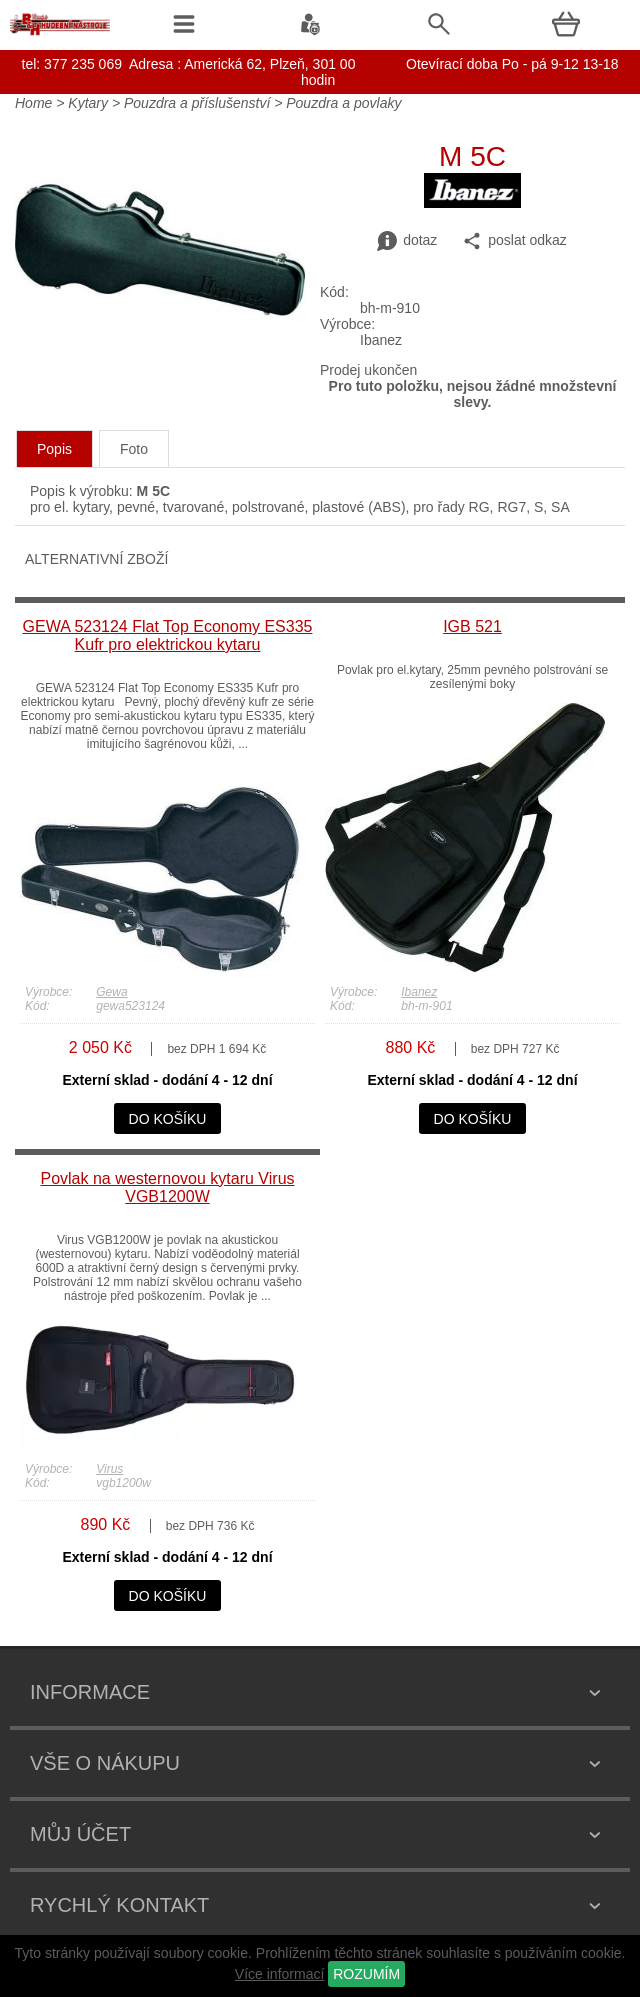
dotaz (407, 241)
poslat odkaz (514, 241)
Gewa (111, 992)
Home (33, 103)
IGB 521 (472, 626)
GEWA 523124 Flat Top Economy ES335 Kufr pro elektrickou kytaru (168, 635)
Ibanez (419, 992)
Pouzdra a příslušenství (197, 103)
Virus (109, 1469)
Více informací (279, 1974)
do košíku (168, 1119)
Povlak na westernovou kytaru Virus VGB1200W (167, 1187)
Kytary (88, 103)
